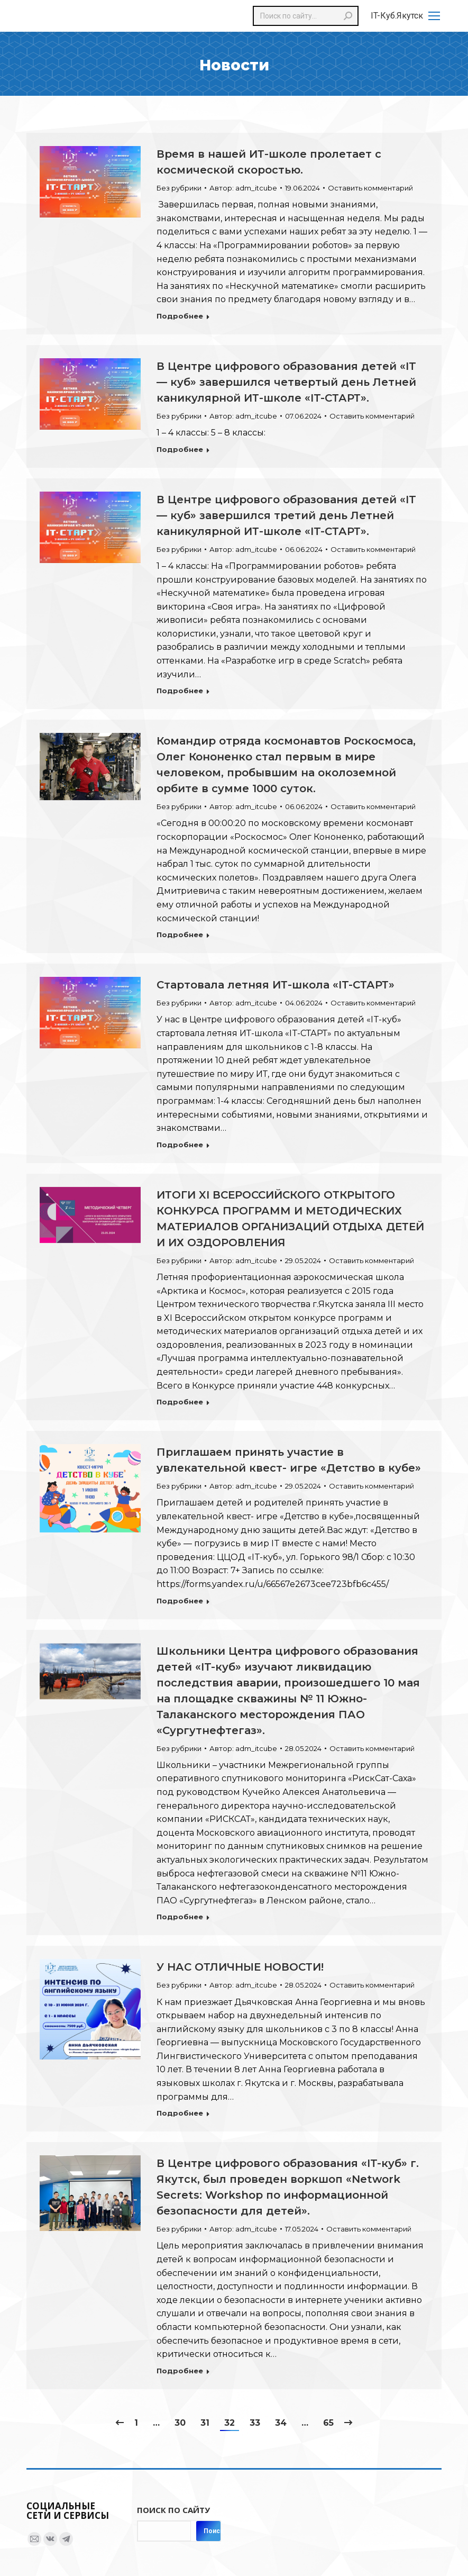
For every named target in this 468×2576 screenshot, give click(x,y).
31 (204, 2423)
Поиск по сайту (173, 2510)
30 (180, 2423)
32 (229, 2423)
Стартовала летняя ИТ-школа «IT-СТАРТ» (275, 984)
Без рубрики (179, 188)
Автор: (243, 188)
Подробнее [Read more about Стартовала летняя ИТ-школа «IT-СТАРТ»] (180, 1144)
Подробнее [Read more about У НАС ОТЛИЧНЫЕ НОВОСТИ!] (180, 2113)
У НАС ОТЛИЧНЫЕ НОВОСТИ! (240, 1967)
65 (328, 2423)
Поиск (212, 2531)
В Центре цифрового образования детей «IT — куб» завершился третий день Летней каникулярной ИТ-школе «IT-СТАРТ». (286, 515)
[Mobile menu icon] (405, 15)
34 (281, 2423)
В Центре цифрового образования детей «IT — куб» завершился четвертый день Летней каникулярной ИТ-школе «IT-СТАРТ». (286, 382)
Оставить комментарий (370, 188)
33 (255, 2423)
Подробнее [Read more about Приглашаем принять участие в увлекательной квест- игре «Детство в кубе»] (180, 1601)
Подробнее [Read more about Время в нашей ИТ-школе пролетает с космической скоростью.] (180, 316)
